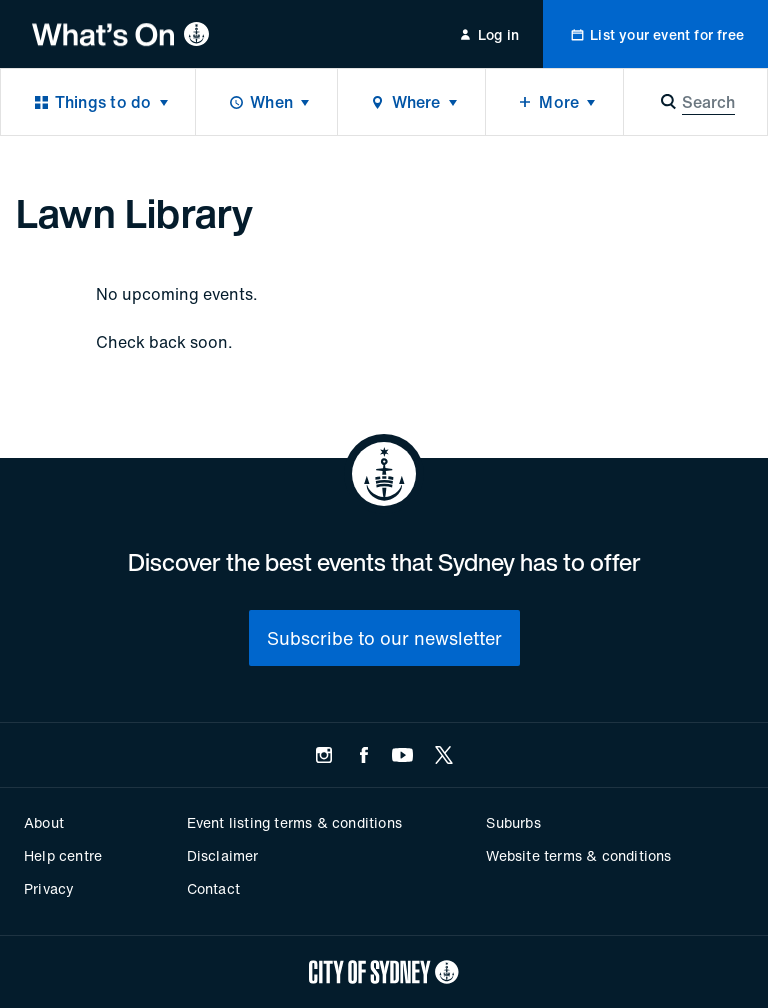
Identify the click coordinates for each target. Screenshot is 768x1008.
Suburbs (513, 822)
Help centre (63, 855)
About (44, 822)
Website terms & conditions (578, 855)
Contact (213, 888)
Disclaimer (223, 855)
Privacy (49, 888)
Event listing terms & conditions (294, 822)
